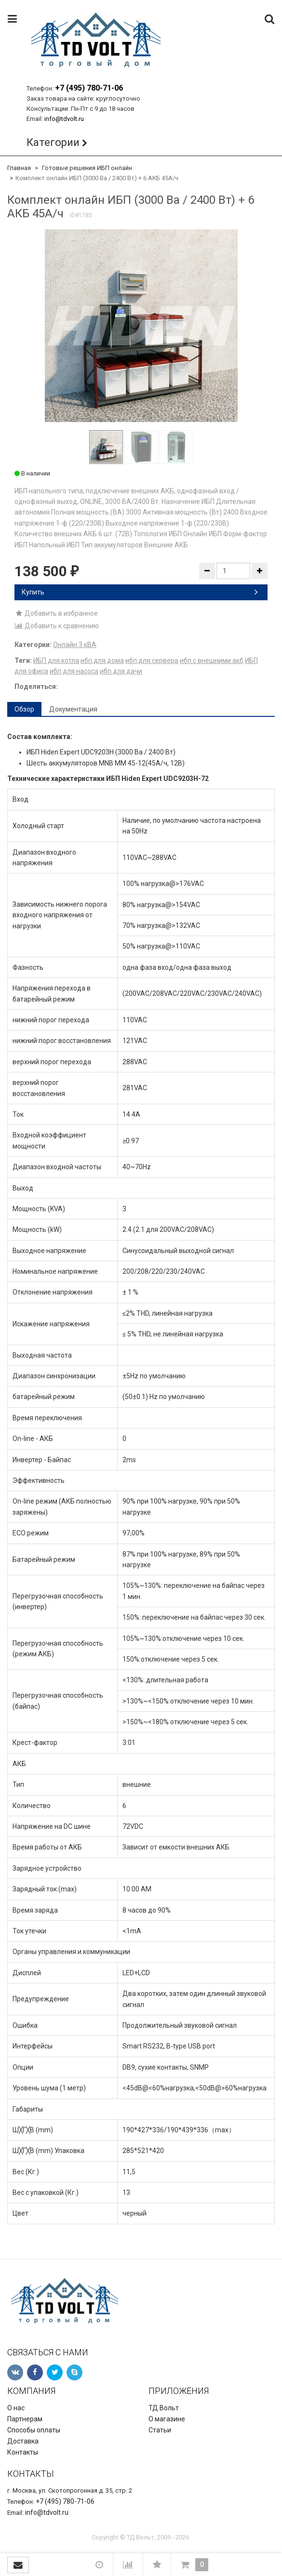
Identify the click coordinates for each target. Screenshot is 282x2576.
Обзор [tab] (24, 709)
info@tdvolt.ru (64, 118)
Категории (53, 142)
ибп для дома (102, 660)
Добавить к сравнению (56, 626)
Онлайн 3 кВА (74, 644)
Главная (19, 168)
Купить (140, 592)
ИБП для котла (56, 660)
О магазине (166, 2419)
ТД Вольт (163, 2408)
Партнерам (24, 2419)
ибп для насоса (74, 671)
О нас (16, 2408)
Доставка (23, 2441)
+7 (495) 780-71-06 (89, 87)
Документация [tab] (73, 709)
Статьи (159, 2430)
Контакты (22, 2452)
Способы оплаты (33, 2430)
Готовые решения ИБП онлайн (87, 168)
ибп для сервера (151, 660)
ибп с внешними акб (211, 660)
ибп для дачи (121, 671)
